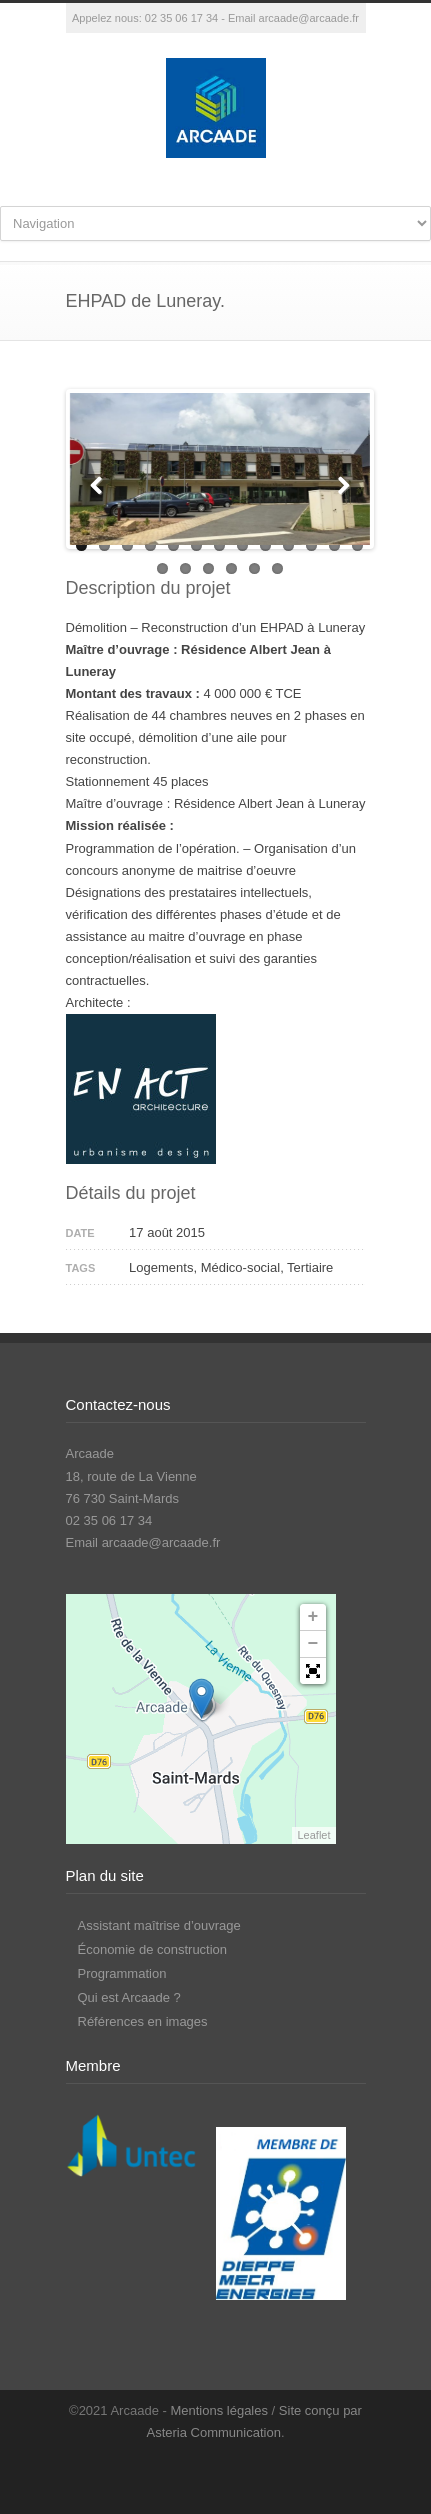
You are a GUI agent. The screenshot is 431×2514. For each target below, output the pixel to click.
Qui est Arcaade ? (129, 1997)
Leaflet (313, 1835)
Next (340, 483)
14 (162, 568)
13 (357, 545)
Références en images (143, 2021)
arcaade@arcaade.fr (309, 18)
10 (288, 545)
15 (185, 568)
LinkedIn (251, 2474)
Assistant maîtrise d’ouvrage (159, 1925)
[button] (313, 1671)
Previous (100, 483)
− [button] (313, 1644)
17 (231, 568)
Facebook (211, 2474)
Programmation (122, 1973)
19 (277, 568)
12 (334, 545)
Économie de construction (153, 1949)
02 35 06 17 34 (181, 18)
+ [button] (313, 1617)
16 (208, 568)
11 (311, 545)
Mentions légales (219, 2410)
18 (254, 568)
